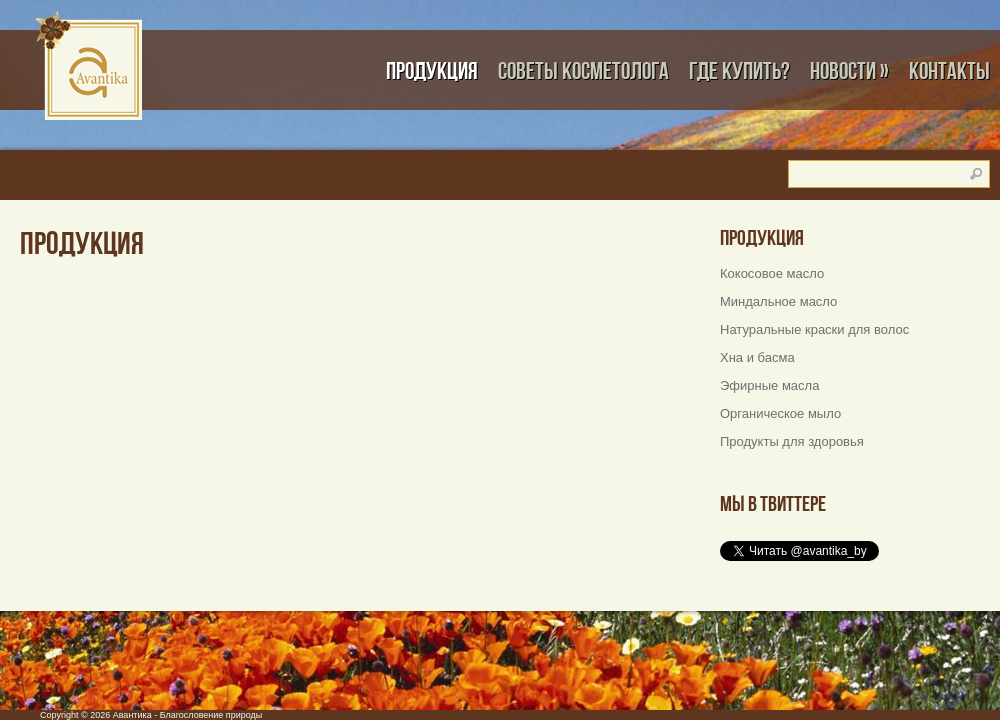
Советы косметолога (583, 70)
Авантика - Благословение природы (188, 715)
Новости (849, 70)
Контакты (949, 70)
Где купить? (739, 70)
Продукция (432, 70)
